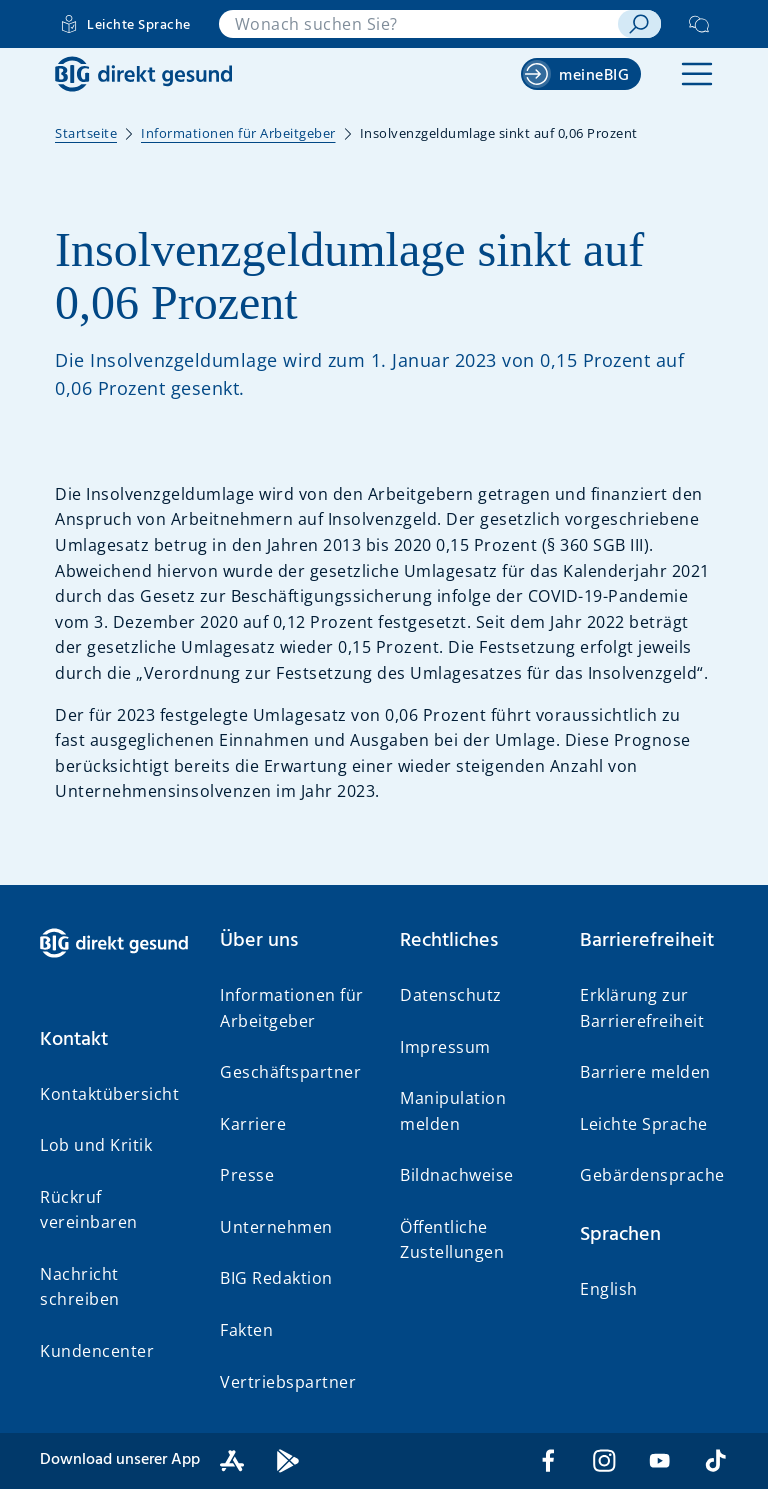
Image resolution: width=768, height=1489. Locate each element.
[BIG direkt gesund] (143, 74)
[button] (697, 74)
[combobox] (418, 24)
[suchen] (639, 24)
